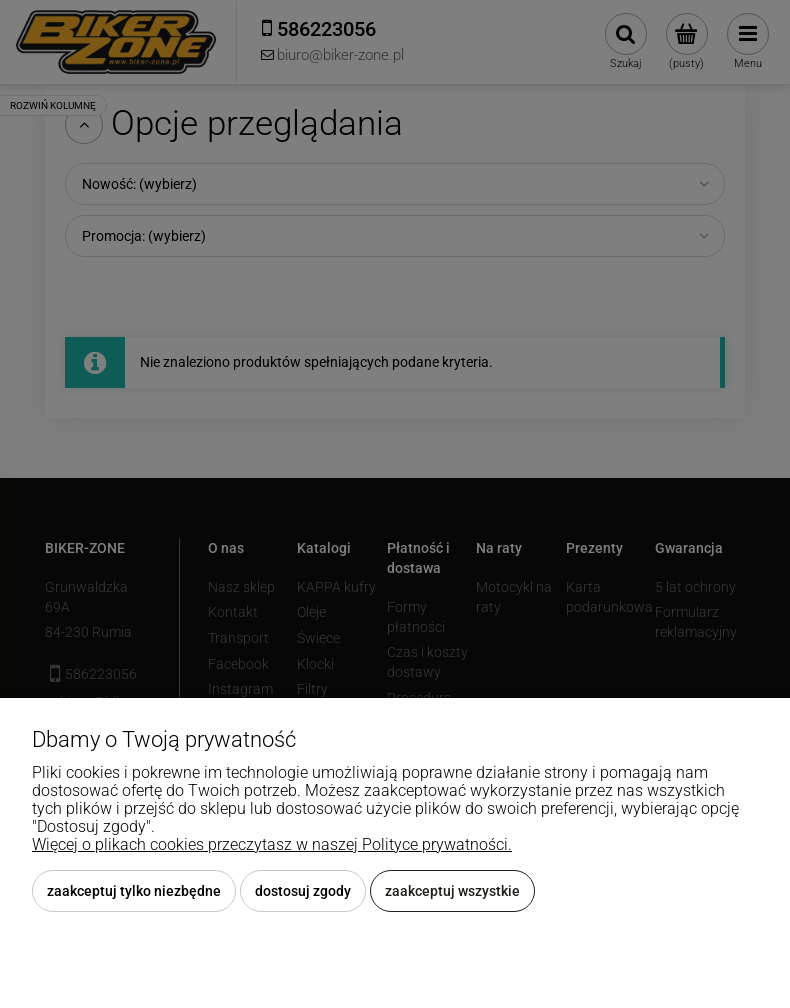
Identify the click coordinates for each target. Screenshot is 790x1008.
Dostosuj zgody (303, 891)
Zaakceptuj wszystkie (452, 891)
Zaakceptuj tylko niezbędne (134, 891)
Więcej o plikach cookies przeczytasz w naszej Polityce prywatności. (272, 844)
